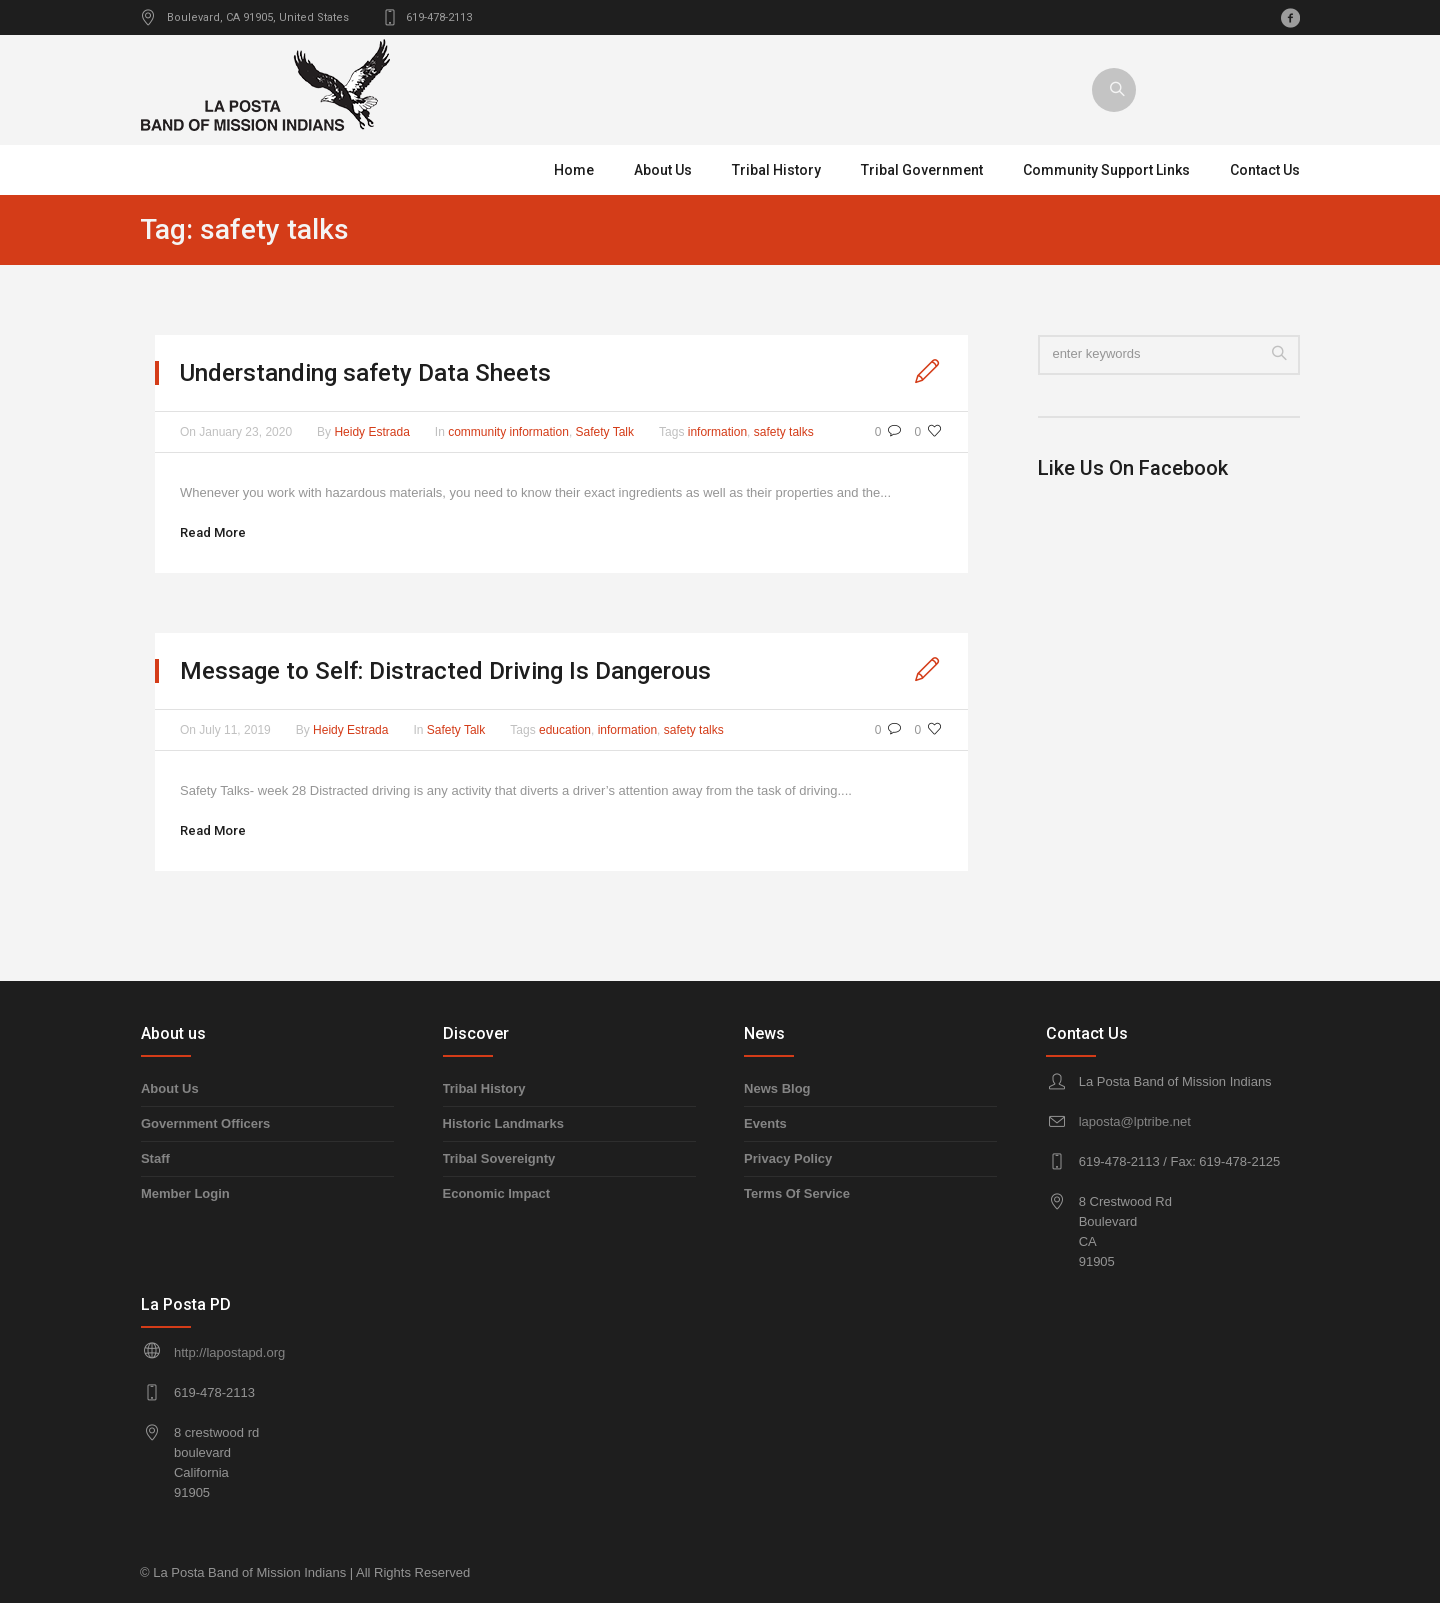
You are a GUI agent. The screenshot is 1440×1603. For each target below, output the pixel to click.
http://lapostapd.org (229, 1352)
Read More (213, 532)
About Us (170, 1088)
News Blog (777, 1088)
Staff (155, 1158)
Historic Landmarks (503, 1123)
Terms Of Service (797, 1193)
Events (765, 1123)
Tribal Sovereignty (499, 1158)
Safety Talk (605, 432)
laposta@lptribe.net (1135, 1121)
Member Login (185, 1193)
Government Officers (205, 1123)
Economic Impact (497, 1193)
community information (508, 432)
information (717, 432)
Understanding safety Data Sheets (365, 373)
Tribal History (484, 1088)
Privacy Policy (788, 1158)
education (565, 730)
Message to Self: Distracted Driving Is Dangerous (445, 671)
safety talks (784, 432)
